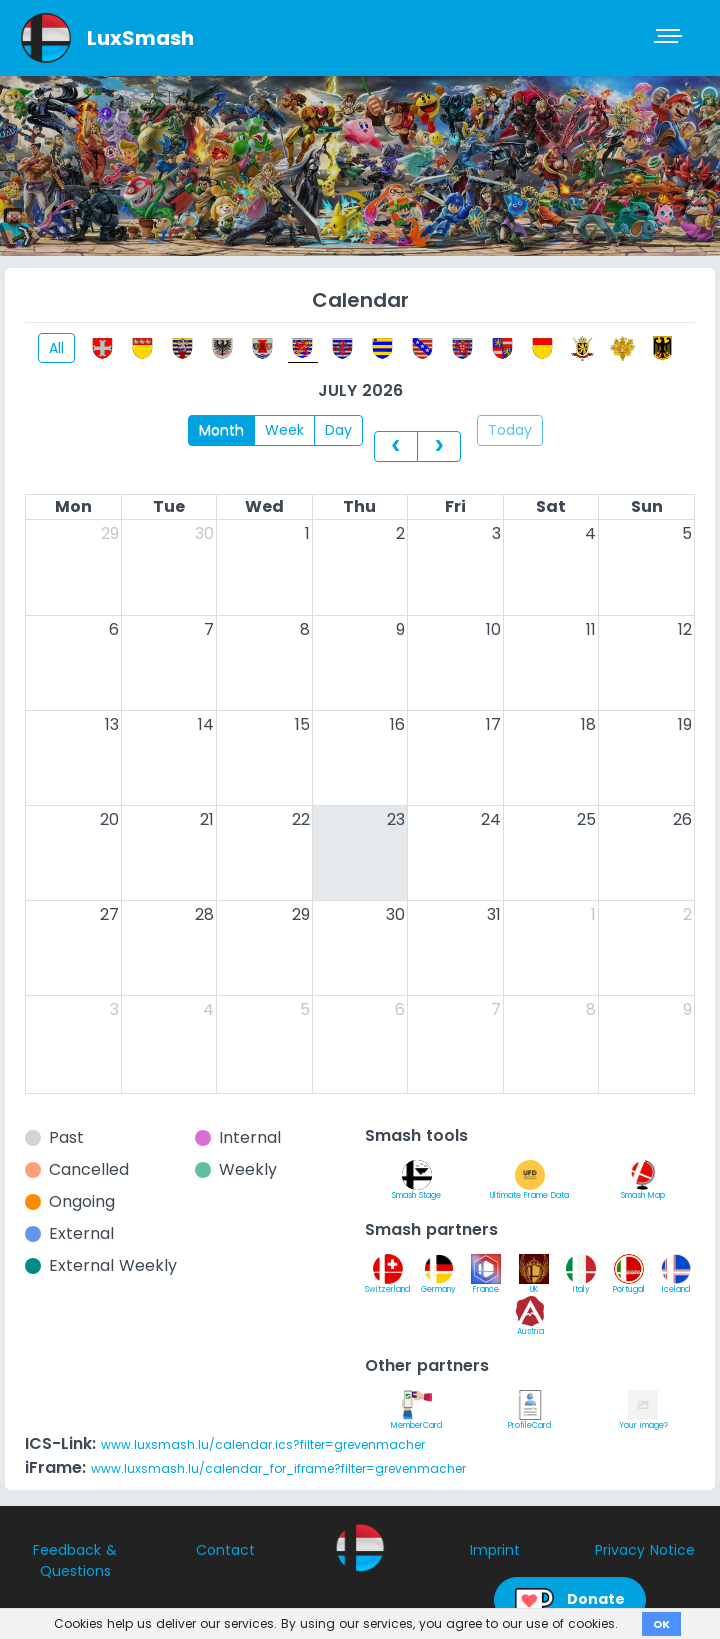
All (56, 348)
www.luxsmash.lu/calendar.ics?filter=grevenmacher (263, 1444)
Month (221, 430)
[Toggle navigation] (670, 38)
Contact (225, 1550)
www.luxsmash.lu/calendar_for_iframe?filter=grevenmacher (278, 1468)
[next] (439, 446)
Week (284, 430)
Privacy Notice (645, 1550)
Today (510, 430)
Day (338, 430)
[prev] (396, 446)
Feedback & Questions (75, 1560)
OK (661, 1624)
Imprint (495, 1550)
